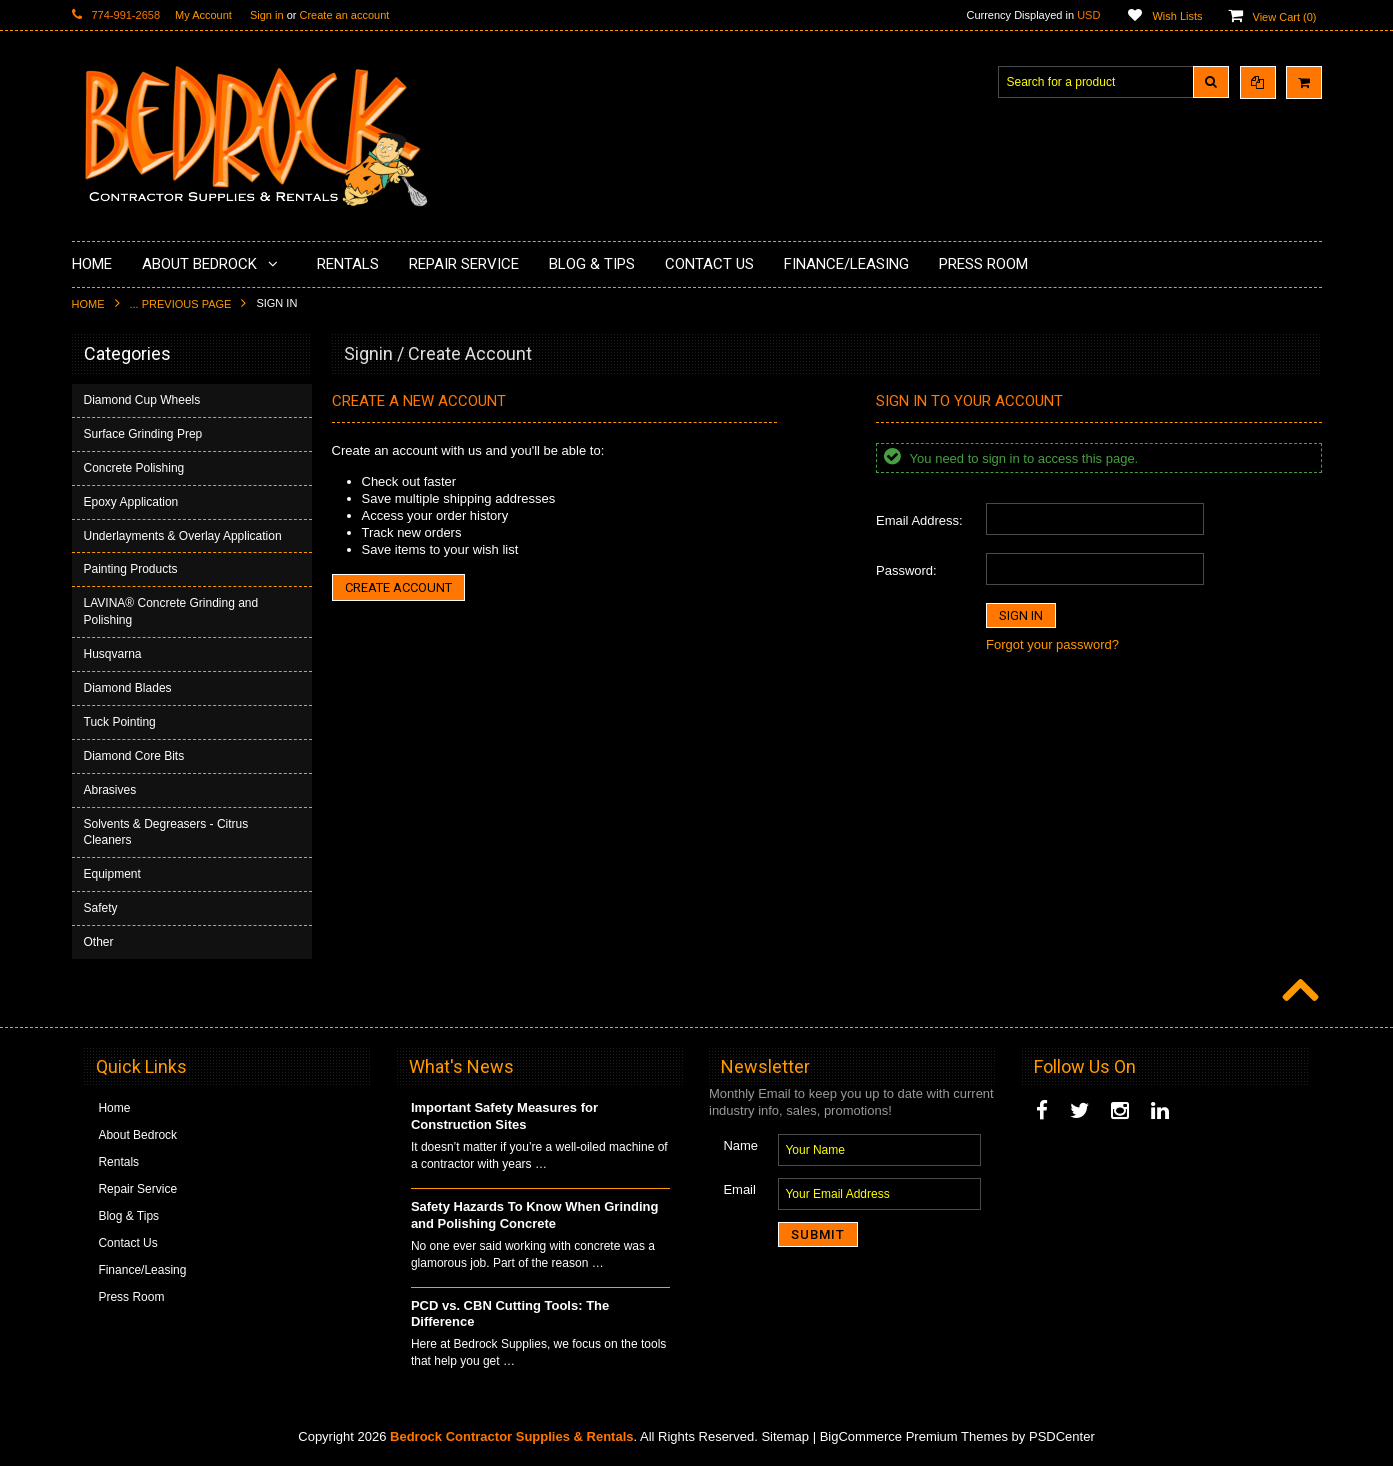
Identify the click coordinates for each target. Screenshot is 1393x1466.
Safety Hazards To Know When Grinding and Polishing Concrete (535, 1215)
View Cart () (1285, 17)
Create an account (344, 15)
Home (88, 304)
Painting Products (131, 569)
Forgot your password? (1052, 644)
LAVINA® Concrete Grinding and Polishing (171, 611)
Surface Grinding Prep (143, 434)
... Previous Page (181, 304)
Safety (101, 908)
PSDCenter (1062, 1436)
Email (739, 1189)
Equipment (112, 874)
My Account (203, 15)
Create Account (398, 587)
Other (99, 942)
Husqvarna (113, 654)
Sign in (267, 15)
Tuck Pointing (120, 722)
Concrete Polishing (134, 468)
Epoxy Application (131, 502)
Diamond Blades (128, 688)
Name (740, 1145)
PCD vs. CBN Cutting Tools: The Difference (510, 1314)
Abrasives (110, 790)
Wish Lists (1177, 16)
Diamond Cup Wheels (142, 400)
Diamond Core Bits (134, 756)
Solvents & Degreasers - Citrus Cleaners (166, 832)
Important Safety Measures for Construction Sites (504, 1116)
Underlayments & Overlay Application (183, 536)
